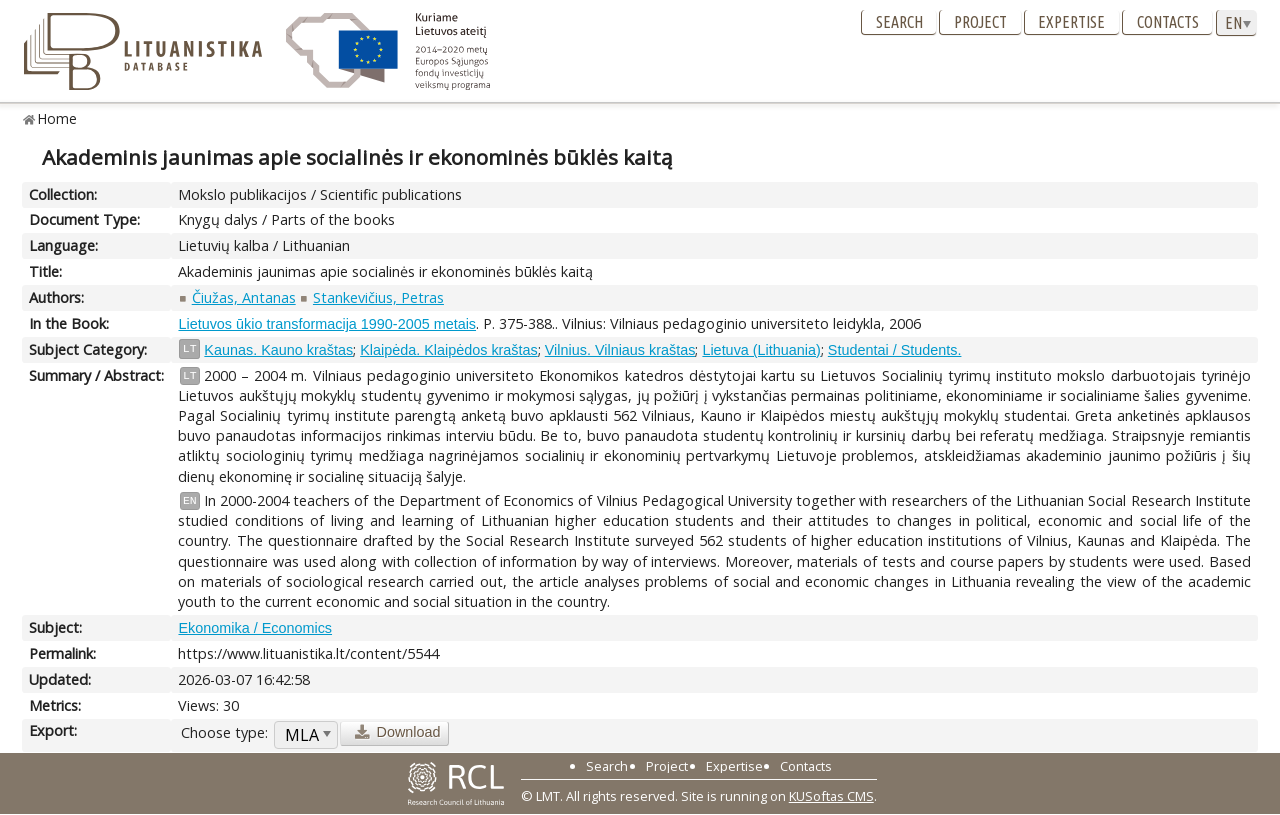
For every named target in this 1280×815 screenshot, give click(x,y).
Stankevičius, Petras (378, 297)
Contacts (1168, 22)
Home (57, 118)
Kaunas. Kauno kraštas (278, 350)
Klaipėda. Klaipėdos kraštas (449, 350)
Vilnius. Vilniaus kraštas (620, 350)
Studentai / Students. (895, 350)
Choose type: (224, 732)
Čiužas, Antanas (244, 297)
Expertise (1071, 22)
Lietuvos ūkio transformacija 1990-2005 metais (327, 324)
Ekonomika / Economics (255, 628)
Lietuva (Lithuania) (761, 350)
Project (980, 22)
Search (899, 22)
